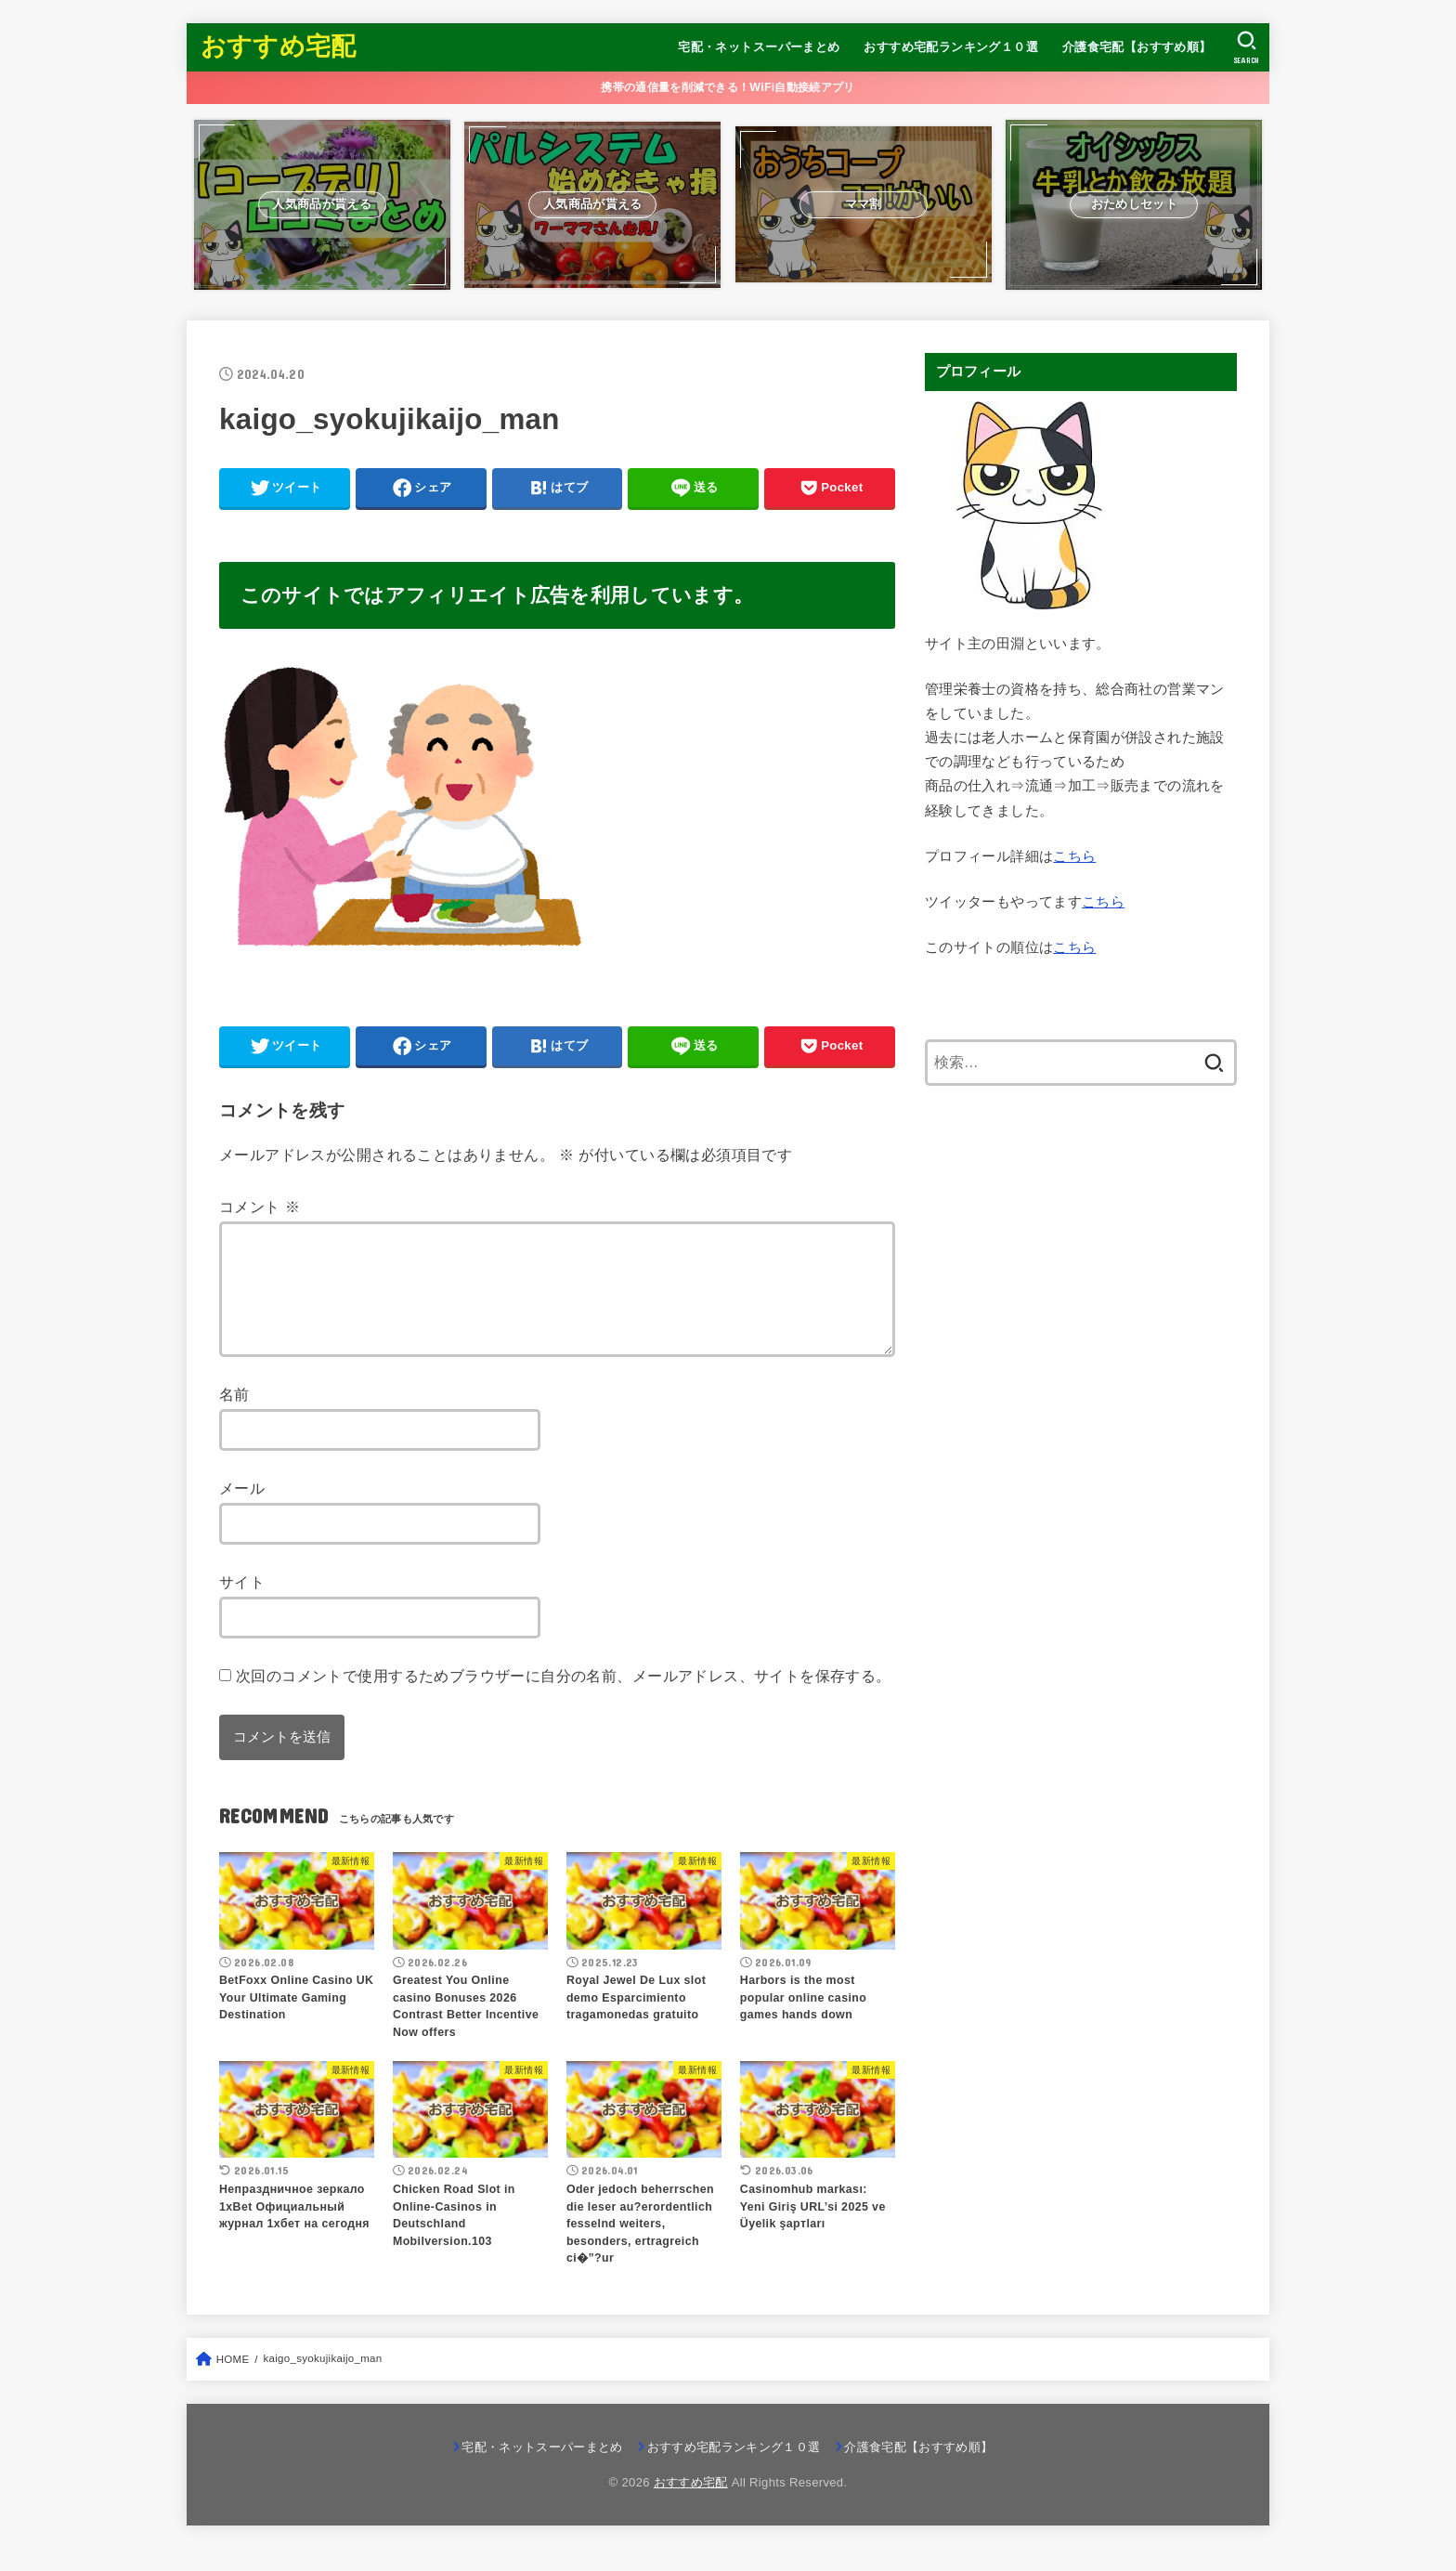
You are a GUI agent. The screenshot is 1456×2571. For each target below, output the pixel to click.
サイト (242, 1604)
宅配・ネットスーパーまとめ (758, 47)
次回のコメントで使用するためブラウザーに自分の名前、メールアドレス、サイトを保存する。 (563, 1698)
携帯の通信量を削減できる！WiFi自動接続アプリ (727, 87)
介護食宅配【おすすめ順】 (1137, 47)
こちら (1074, 856)
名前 (234, 1416)
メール (242, 1510)
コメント (259, 1206)
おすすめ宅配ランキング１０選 (951, 47)
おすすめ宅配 (279, 46)
